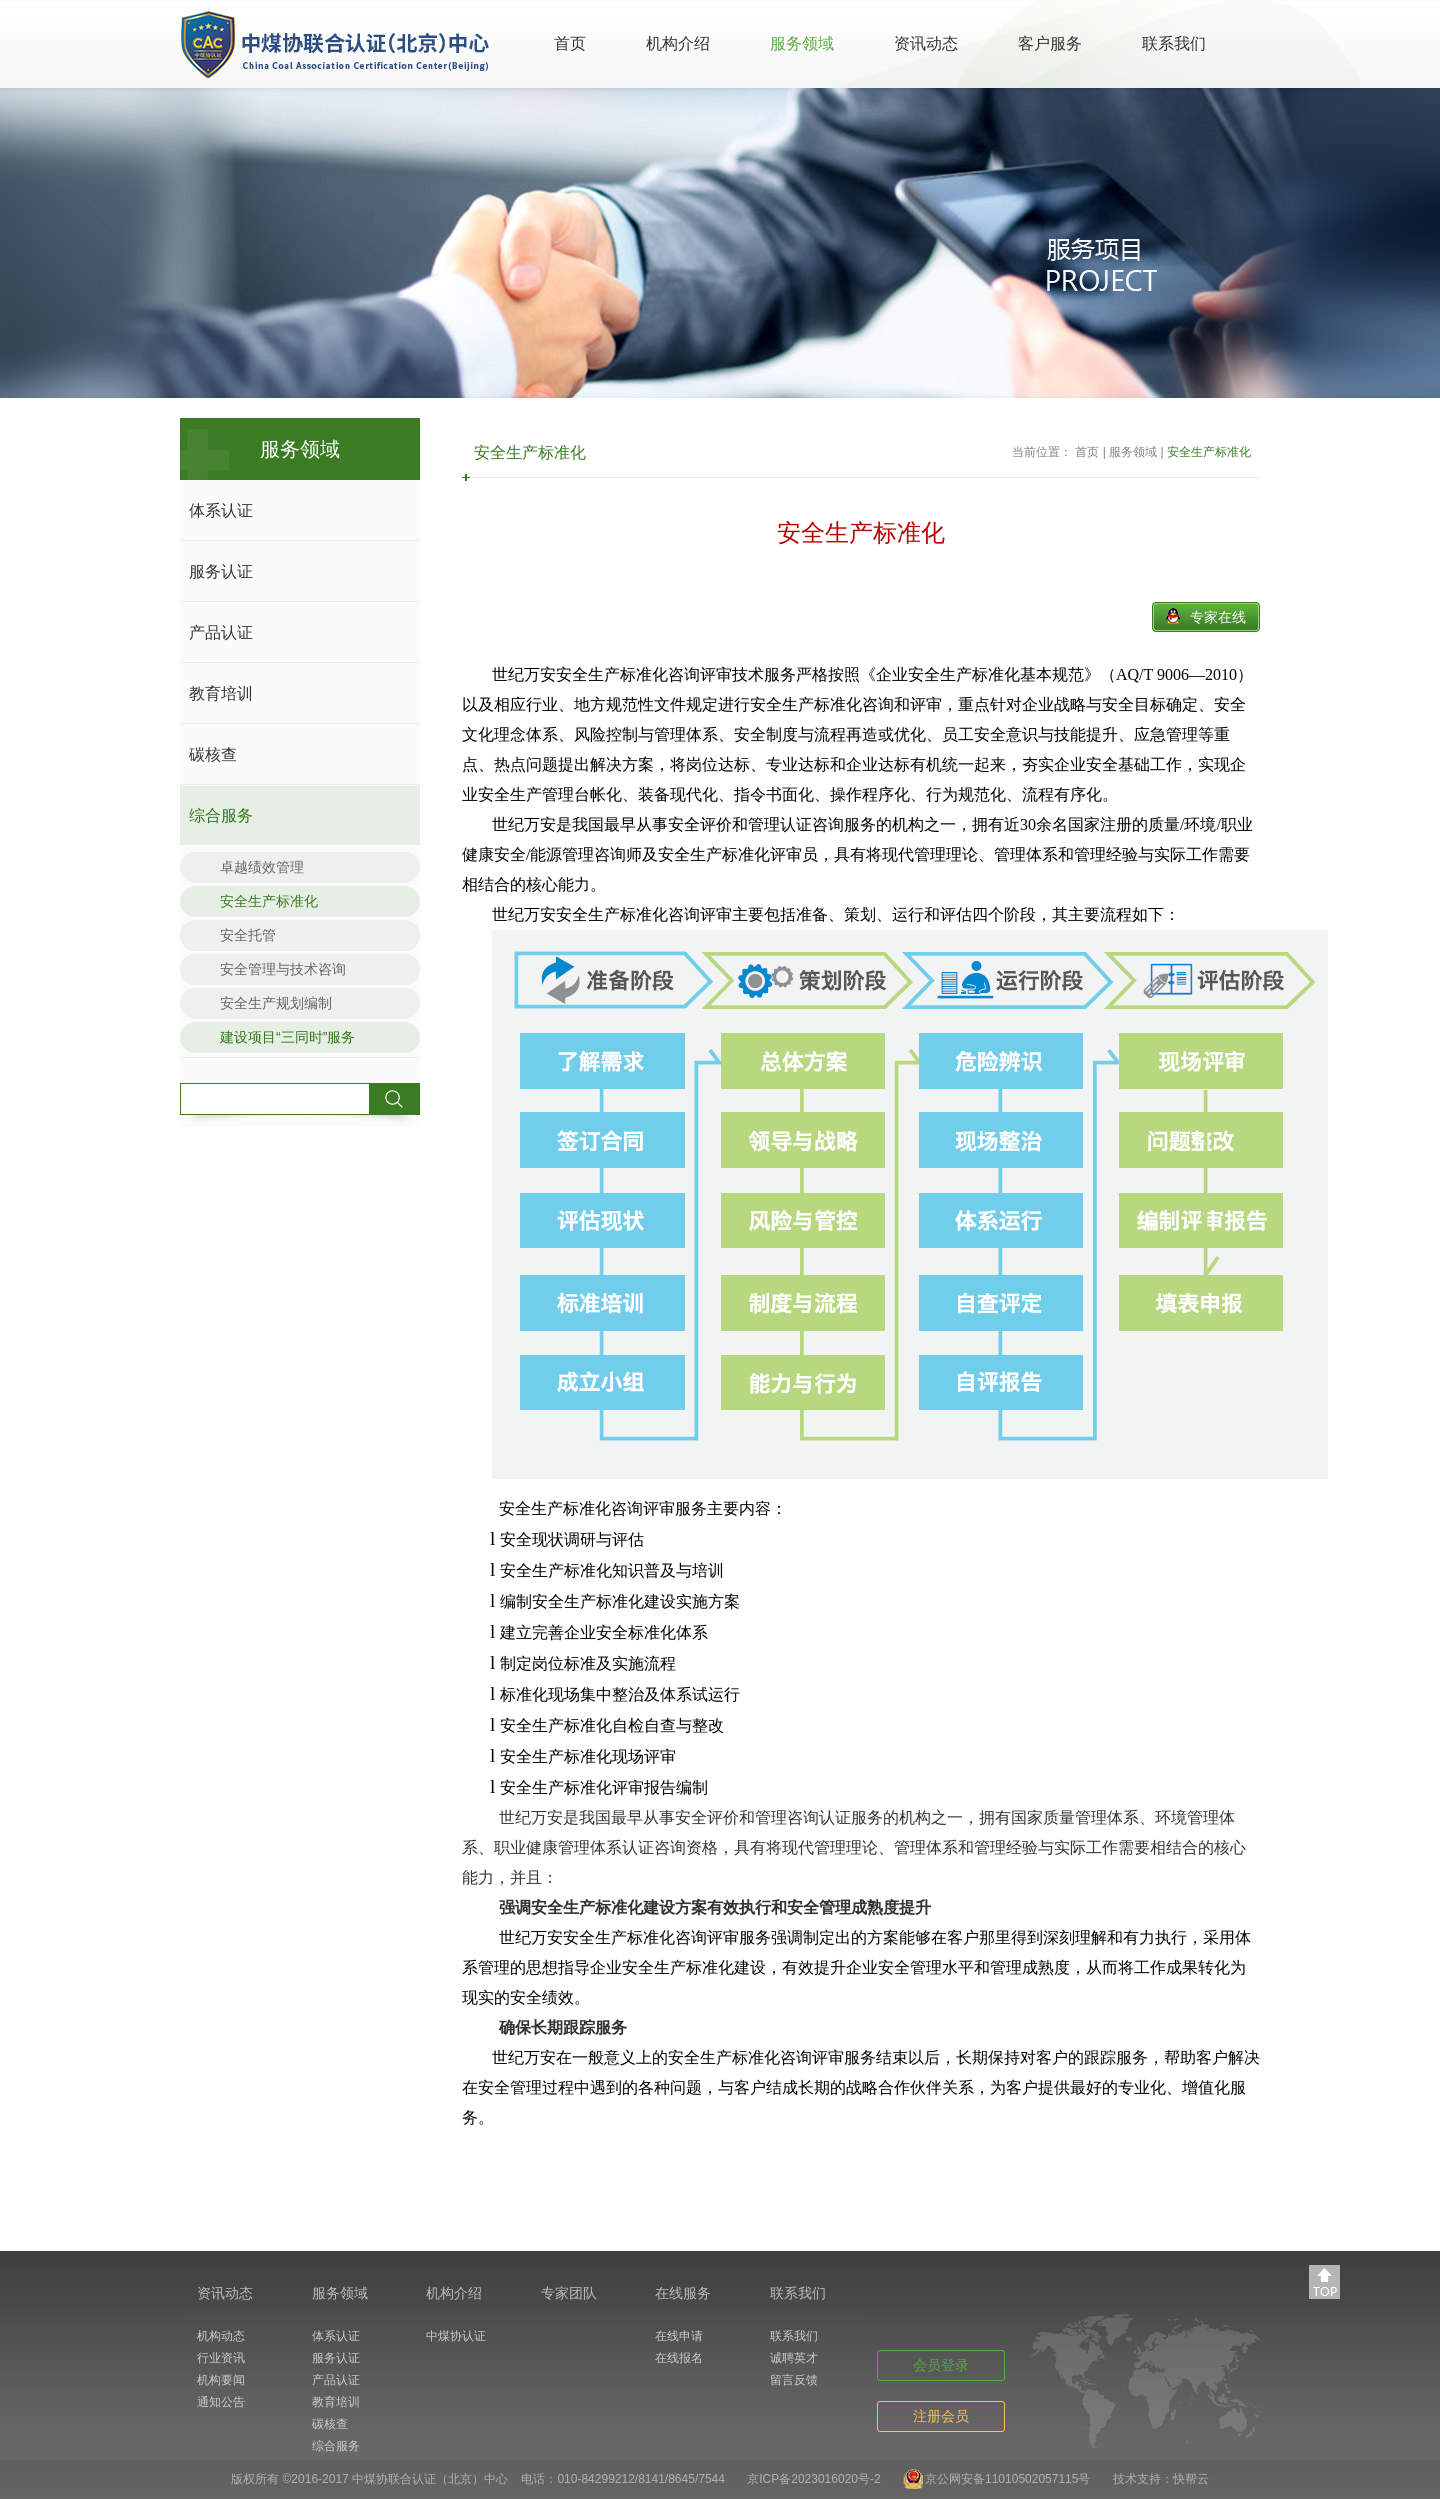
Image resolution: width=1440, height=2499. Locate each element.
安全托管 (248, 935)
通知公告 (221, 2402)
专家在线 (1218, 617)
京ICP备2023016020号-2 (813, 2479)
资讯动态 (926, 43)
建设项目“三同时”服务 (287, 1037)
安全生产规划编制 (276, 1003)
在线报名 (679, 2358)
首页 (570, 43)
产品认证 (221, 632)
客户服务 (1050, 43)
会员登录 (941, 2365)
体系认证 (221, 510)
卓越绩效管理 (262, 867)
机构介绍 (678, 43)
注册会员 (941, 2416)
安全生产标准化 (269, 901)
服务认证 (221, 571)
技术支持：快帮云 (1161, 2479)
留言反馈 (794, 2380)
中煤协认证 (456, 2336)
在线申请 (679, 2336)
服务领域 (802, 43)
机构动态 (221, 2336)
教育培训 (221, 693)
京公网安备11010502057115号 (1007, 2479)
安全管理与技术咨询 (283, 969)
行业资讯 (221, 2358)
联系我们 (1174, 43)
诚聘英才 (794, 2358)
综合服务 (221, 815)
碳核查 (213, 754)
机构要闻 (221, 2380)
